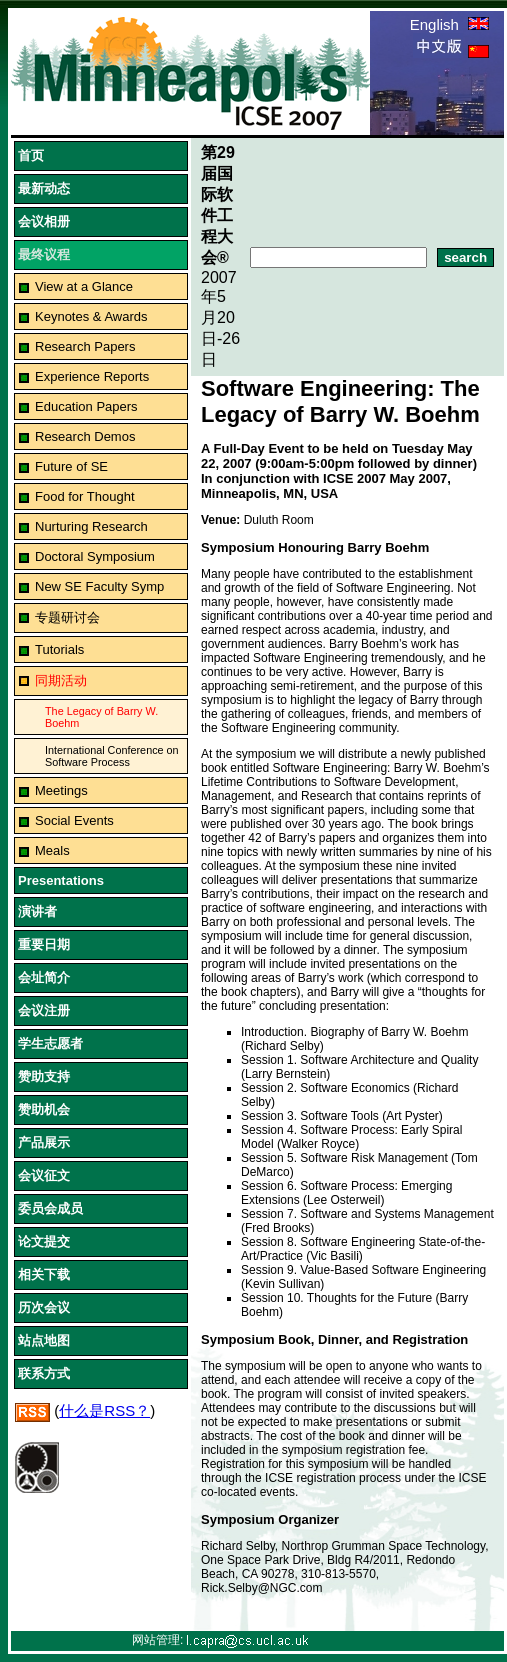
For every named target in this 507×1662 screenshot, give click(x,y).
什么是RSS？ (104, 1410)
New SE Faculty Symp (99, 586)
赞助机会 (44, 1109)
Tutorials (59, 649)
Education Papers (86, 406)
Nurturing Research (91, 526)
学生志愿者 (50, 1043)
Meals (52, 850)
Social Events (74, 820)
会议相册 (44, 221)
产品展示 (44, 1142)
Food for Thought (85, 496)
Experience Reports (92, 376)
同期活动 (61, 680)
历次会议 (44, 1307)
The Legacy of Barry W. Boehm (101, 717)
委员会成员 (50, 1208)
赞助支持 (44, 1076)
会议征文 (44, 1175)
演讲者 (37, 911)
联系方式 (44, 1373)
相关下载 (44, 1274)
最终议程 (44, 254)
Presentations (61, 880)
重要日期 (44, 944)
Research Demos (85, 436)
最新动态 (44, 188)
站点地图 (44, 1340)
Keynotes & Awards (91, 316)
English (449, 24)
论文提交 (44, 1241)
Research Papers (85, 346)
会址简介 (44, 977)
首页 (31, 155)
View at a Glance (84, 286)
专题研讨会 (67, 617)
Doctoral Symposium (95, 556)
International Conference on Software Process (112, 756)
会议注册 (44, 1010)
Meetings (61, 790)
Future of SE (71, 466)
